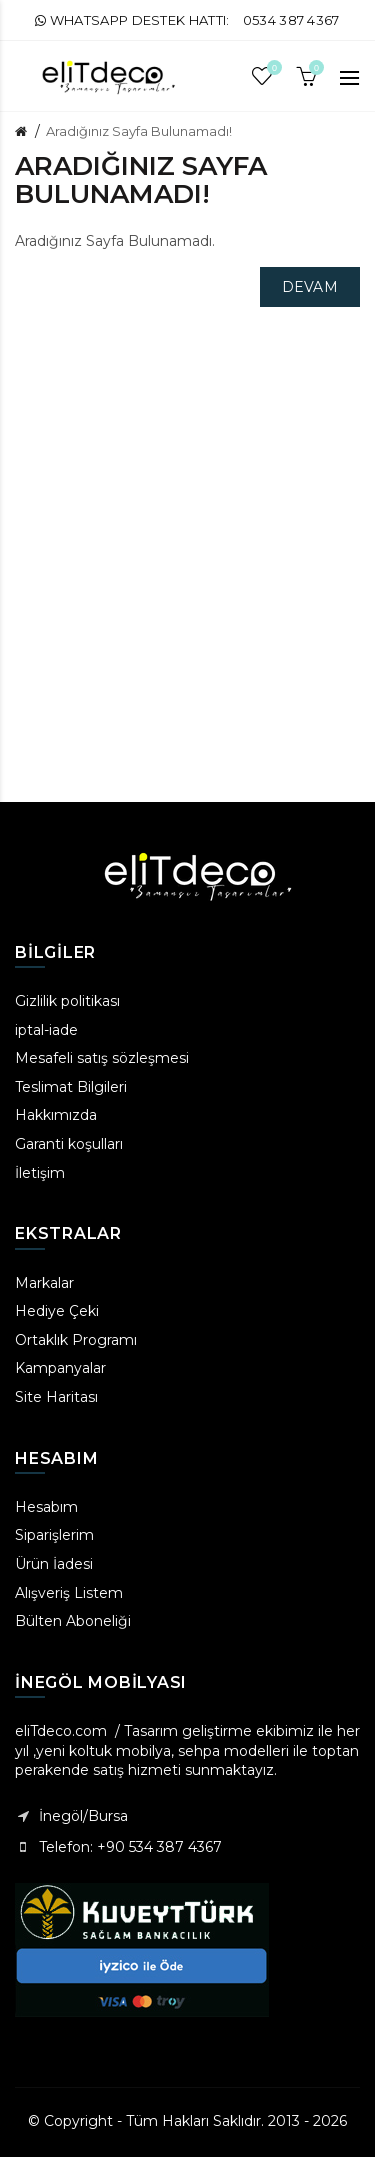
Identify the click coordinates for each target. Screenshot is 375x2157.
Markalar (44, 1283)
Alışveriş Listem (69, 1593)
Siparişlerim (54, 1535)
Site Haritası (56, 1397)
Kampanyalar (60, 1368)
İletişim (40, 1173)
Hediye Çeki (57, 1311)
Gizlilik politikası (67, 1001)
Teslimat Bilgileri (71, 1087)
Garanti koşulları (69, 1144)
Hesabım (46, 1507)
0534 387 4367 (291, 20)
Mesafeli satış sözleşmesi (102, 1058)
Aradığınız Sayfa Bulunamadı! (139, 131)
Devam (310, 287)
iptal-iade (46, 1030)
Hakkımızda (56, 1115)
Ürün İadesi (54, 1564)
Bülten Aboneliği (73, 1621)
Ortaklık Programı (76, 1340)
